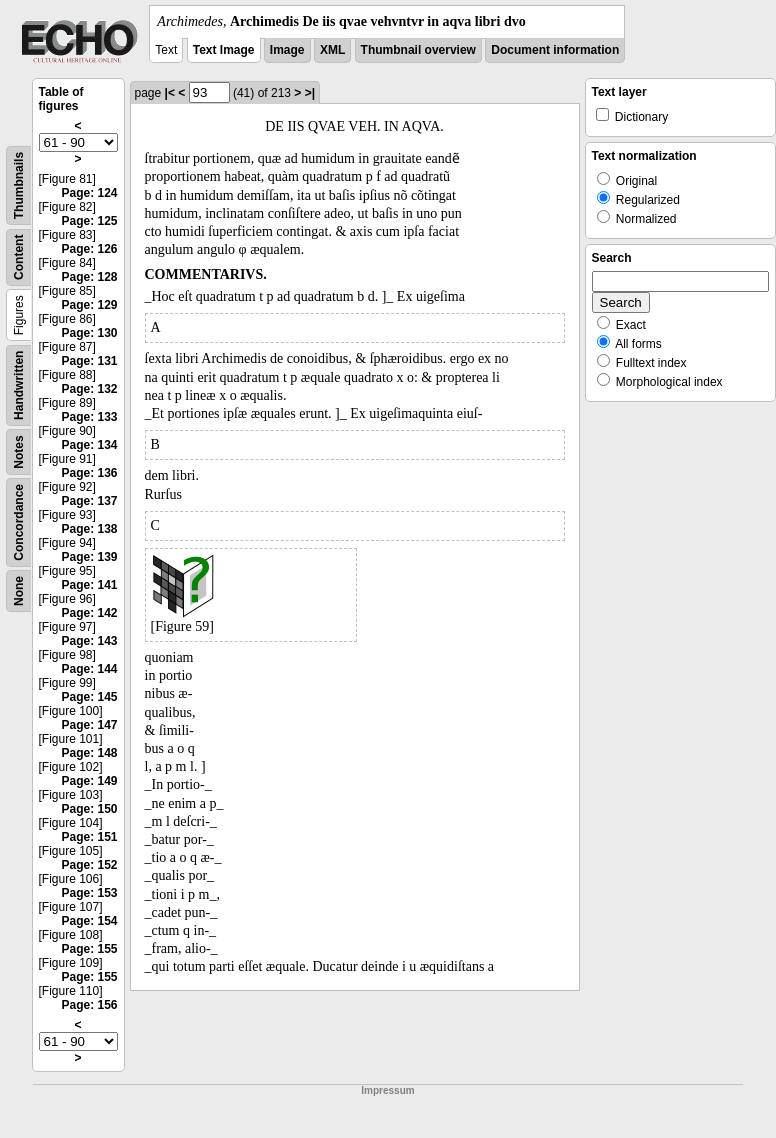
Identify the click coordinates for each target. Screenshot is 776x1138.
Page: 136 (89, 473)
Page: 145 (89, 697)
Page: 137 (89, 501)
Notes (19, 451)
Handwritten (19, 385)
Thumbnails (19, 185)
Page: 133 (89, 417)
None (19, 591)
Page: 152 (89, 865)
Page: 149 (89, 781)
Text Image (224, 50)
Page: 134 (89, 445)
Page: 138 (89, 529)
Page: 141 (89, 585)
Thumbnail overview (418, 50)
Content (19, 257)
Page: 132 (89, 389)
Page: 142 (89, 613)
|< (170, 93)
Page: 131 (89, 361)
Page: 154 (89, 921)
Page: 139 (89, 557)
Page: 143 (89, 641)
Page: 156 (89, 1005)
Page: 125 (89, 221)
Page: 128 (89, 277)
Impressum (387, 1090)
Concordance (19, 522)
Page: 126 (89, 249)
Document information (555, 50)
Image (287, 50)
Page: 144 (89, 669)
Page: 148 (89, 753)
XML (332, 50)
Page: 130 (89, 333)
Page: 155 (89, 949)
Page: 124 (89, 193)
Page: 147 (89, 725)
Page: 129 (89, 305)
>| (310, 93)
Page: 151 (89, 837)
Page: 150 (89, 809)
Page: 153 (89, 893)
